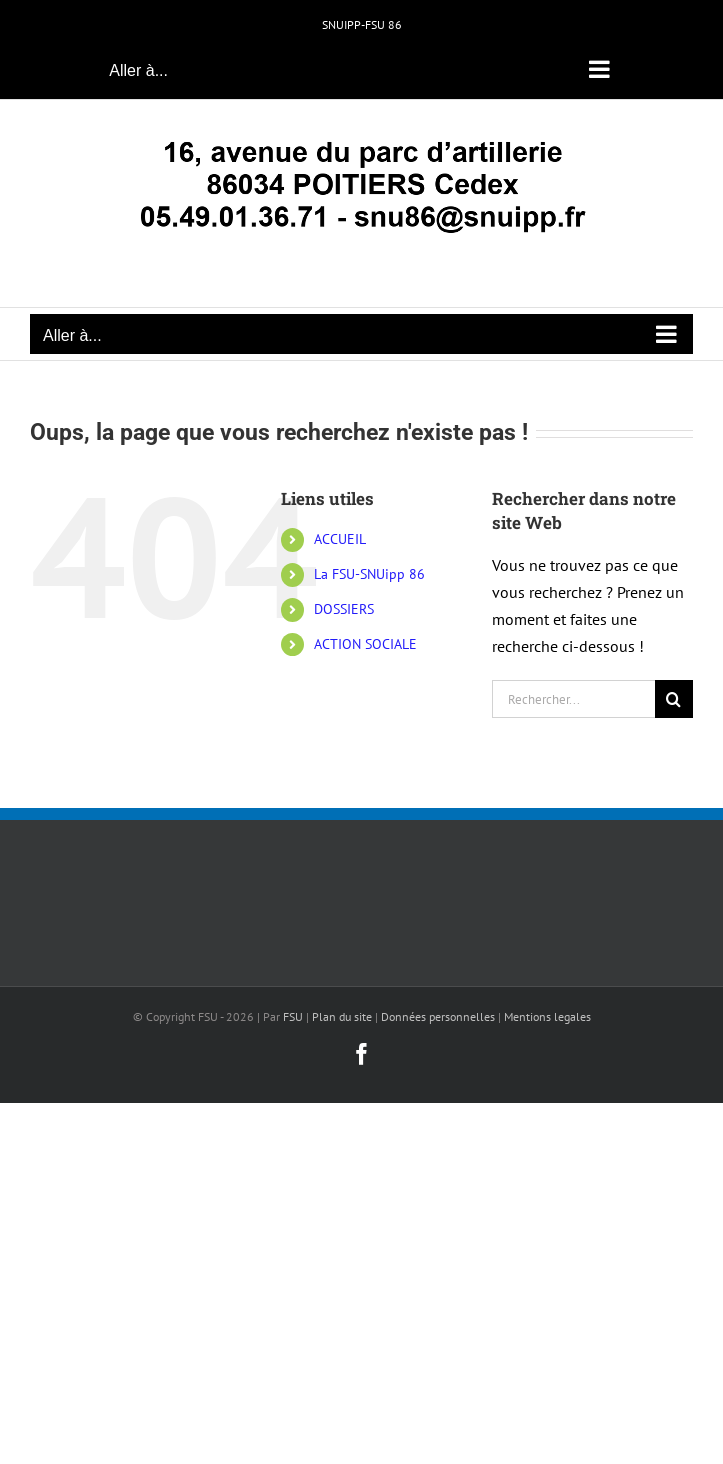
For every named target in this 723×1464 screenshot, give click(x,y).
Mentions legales (547, 1016)
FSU (293, 1016)
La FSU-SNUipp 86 (369, 574)
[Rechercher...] (573, 699)
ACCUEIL (340, 539)
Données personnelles (438, 1016)
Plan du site (342, 1016)
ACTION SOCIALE (365, 644)
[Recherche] (674, 699)
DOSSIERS (344, 609)
